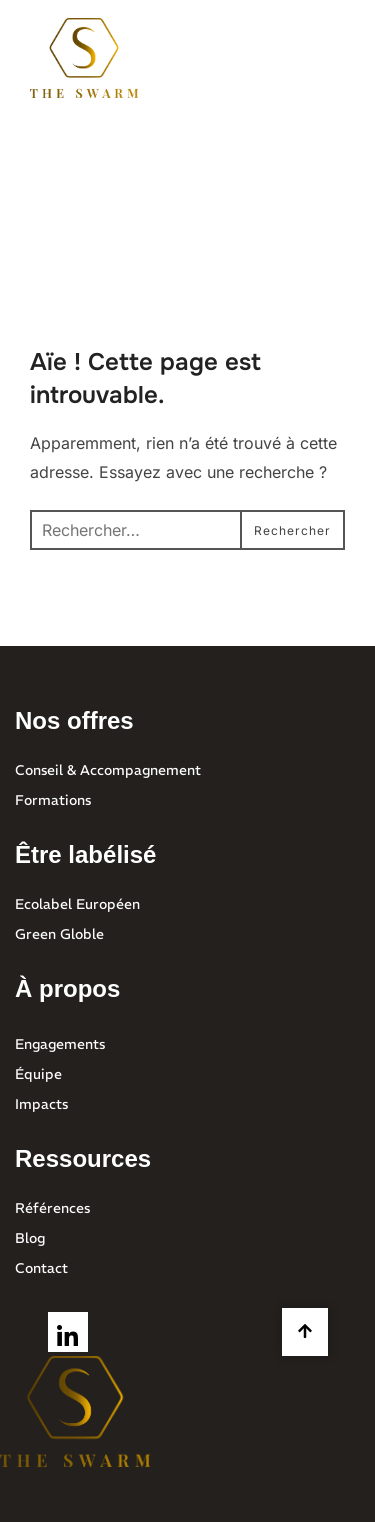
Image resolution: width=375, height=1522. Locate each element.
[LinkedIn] (68, 1332)
